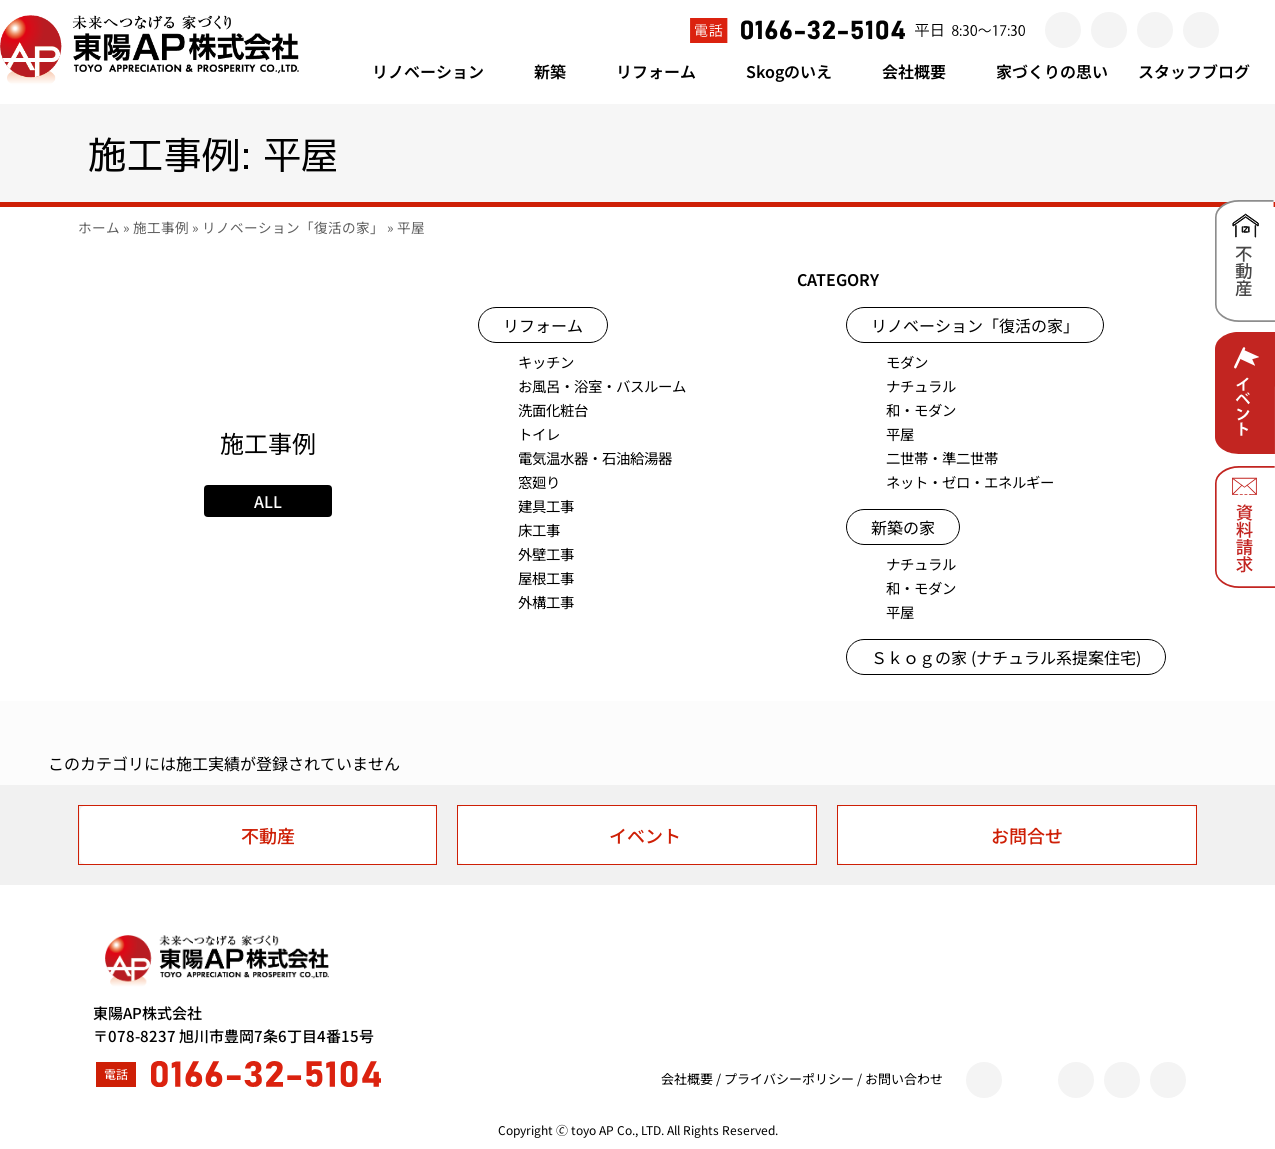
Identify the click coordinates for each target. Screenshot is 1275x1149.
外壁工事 (546, 553)
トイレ (539, 433)
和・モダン (921, 409)
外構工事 (546, 601)
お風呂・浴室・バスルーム (602, 385)
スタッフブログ (1194, 71)
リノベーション (438, 71)
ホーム (99, 227)
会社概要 (924, 71)
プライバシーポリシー (789, 1078)
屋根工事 (546, 577)
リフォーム (666, 71)
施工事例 (161, 227)
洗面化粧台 (553, 409)
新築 (560, 71)
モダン (907, 361)
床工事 (539, 529)
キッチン (546, 361)
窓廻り (539, 481)
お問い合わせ (904, 1078)
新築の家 (903, 527)
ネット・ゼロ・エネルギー (970, 481)
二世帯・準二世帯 (942, 457)
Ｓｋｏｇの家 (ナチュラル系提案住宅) (1006, 657)
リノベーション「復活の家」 (293, 227)
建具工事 (546, 505)
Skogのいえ (799, 71)
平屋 (900, 433)
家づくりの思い (1052, 71)
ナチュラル (921, 385)
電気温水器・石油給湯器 (595, 457)
